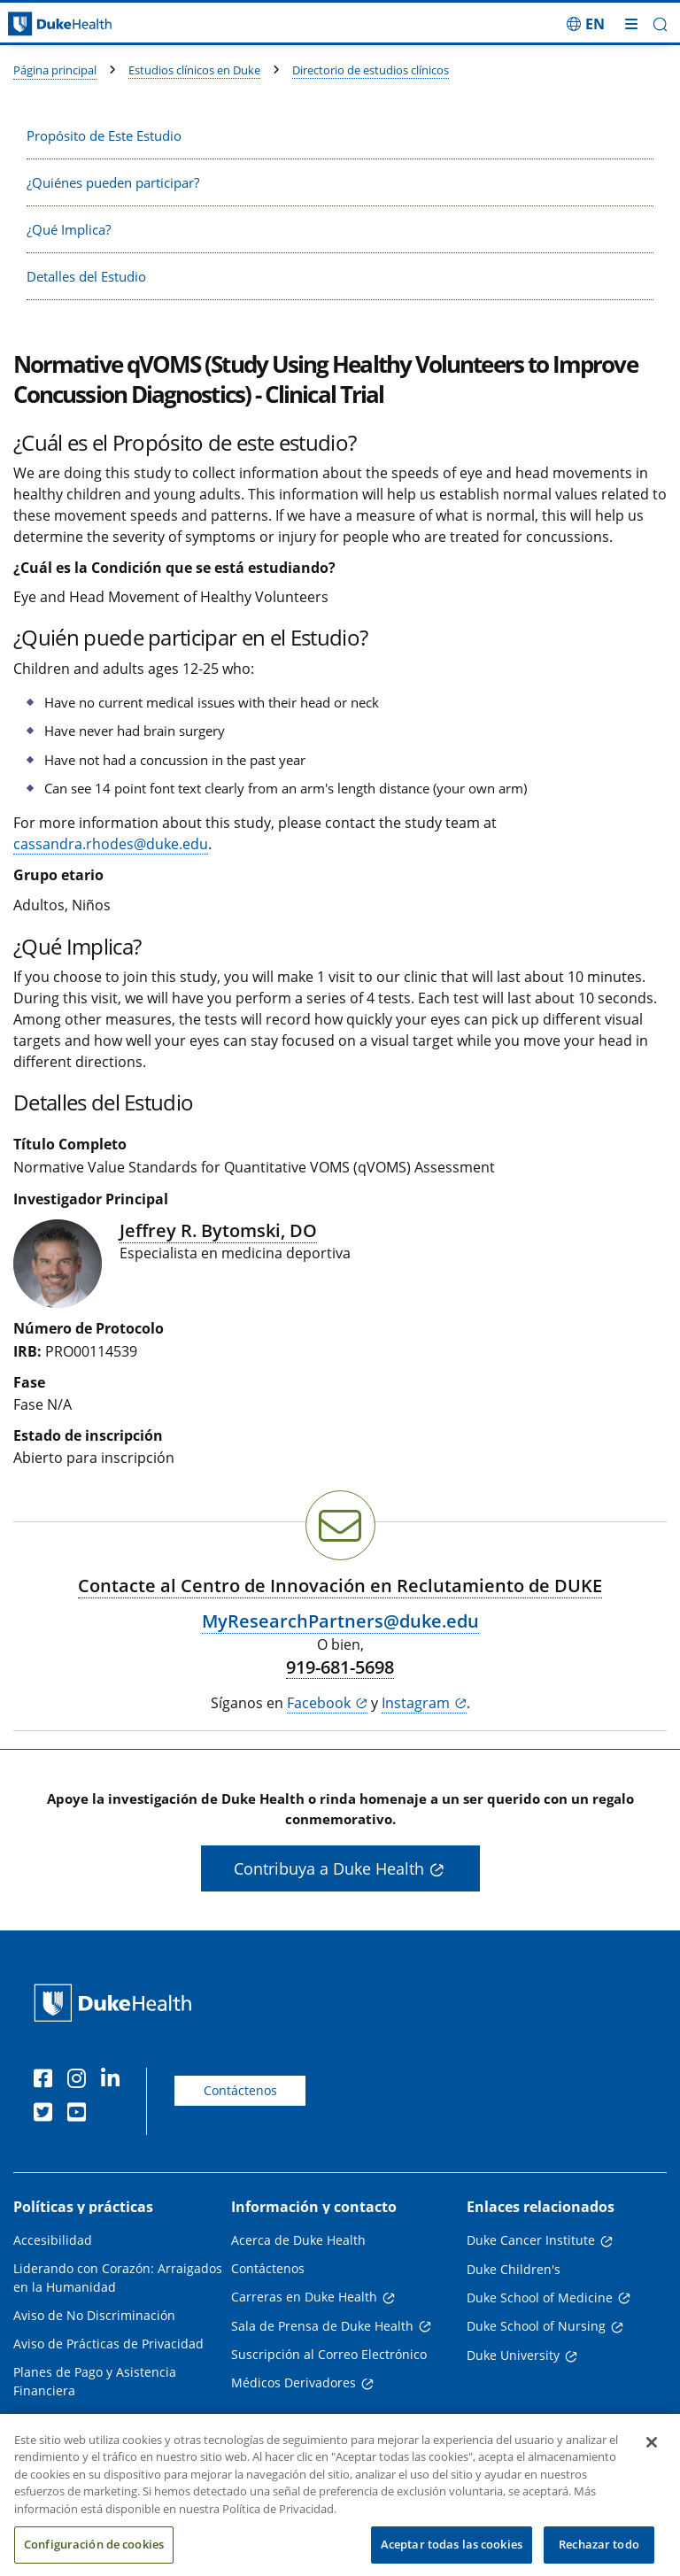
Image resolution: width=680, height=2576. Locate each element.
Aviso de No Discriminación (94, 2315)
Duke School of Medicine (540, 2297)
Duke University (513, 2355)
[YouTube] (80, 2114)
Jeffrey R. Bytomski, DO (218, 1230)
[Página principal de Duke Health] (85, 24)
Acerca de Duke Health (298, 2240)
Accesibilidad (52, 2240)
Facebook (319, 1703)
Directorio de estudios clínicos (370, 70)
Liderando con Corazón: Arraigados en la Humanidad (117, 2277)
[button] (660, 24)
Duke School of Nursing (536, 2325)
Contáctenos (240, 2090)
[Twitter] (47, 2114)
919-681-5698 (340, 1667)
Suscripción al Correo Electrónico (329, 2354)
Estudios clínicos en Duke (194, 70)
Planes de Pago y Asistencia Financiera (94, 2381)
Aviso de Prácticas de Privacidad (108, 2343)
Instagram (416, 1703)
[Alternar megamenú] (631, 24)
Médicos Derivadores (293, 2382)
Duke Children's (513, 2269)
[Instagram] (80, 2081)
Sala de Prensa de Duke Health (322, 2325)
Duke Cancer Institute (531, 2240)
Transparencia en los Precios (98, 2418)
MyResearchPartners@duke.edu (340, 1621)
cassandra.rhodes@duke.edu (110, 844)
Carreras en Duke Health (304, 2296)
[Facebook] (47, 2081)
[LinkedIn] (114, 2081)
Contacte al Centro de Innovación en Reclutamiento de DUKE (340, 1585)
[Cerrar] (651, 2460)
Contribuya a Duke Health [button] (329, 1868)
